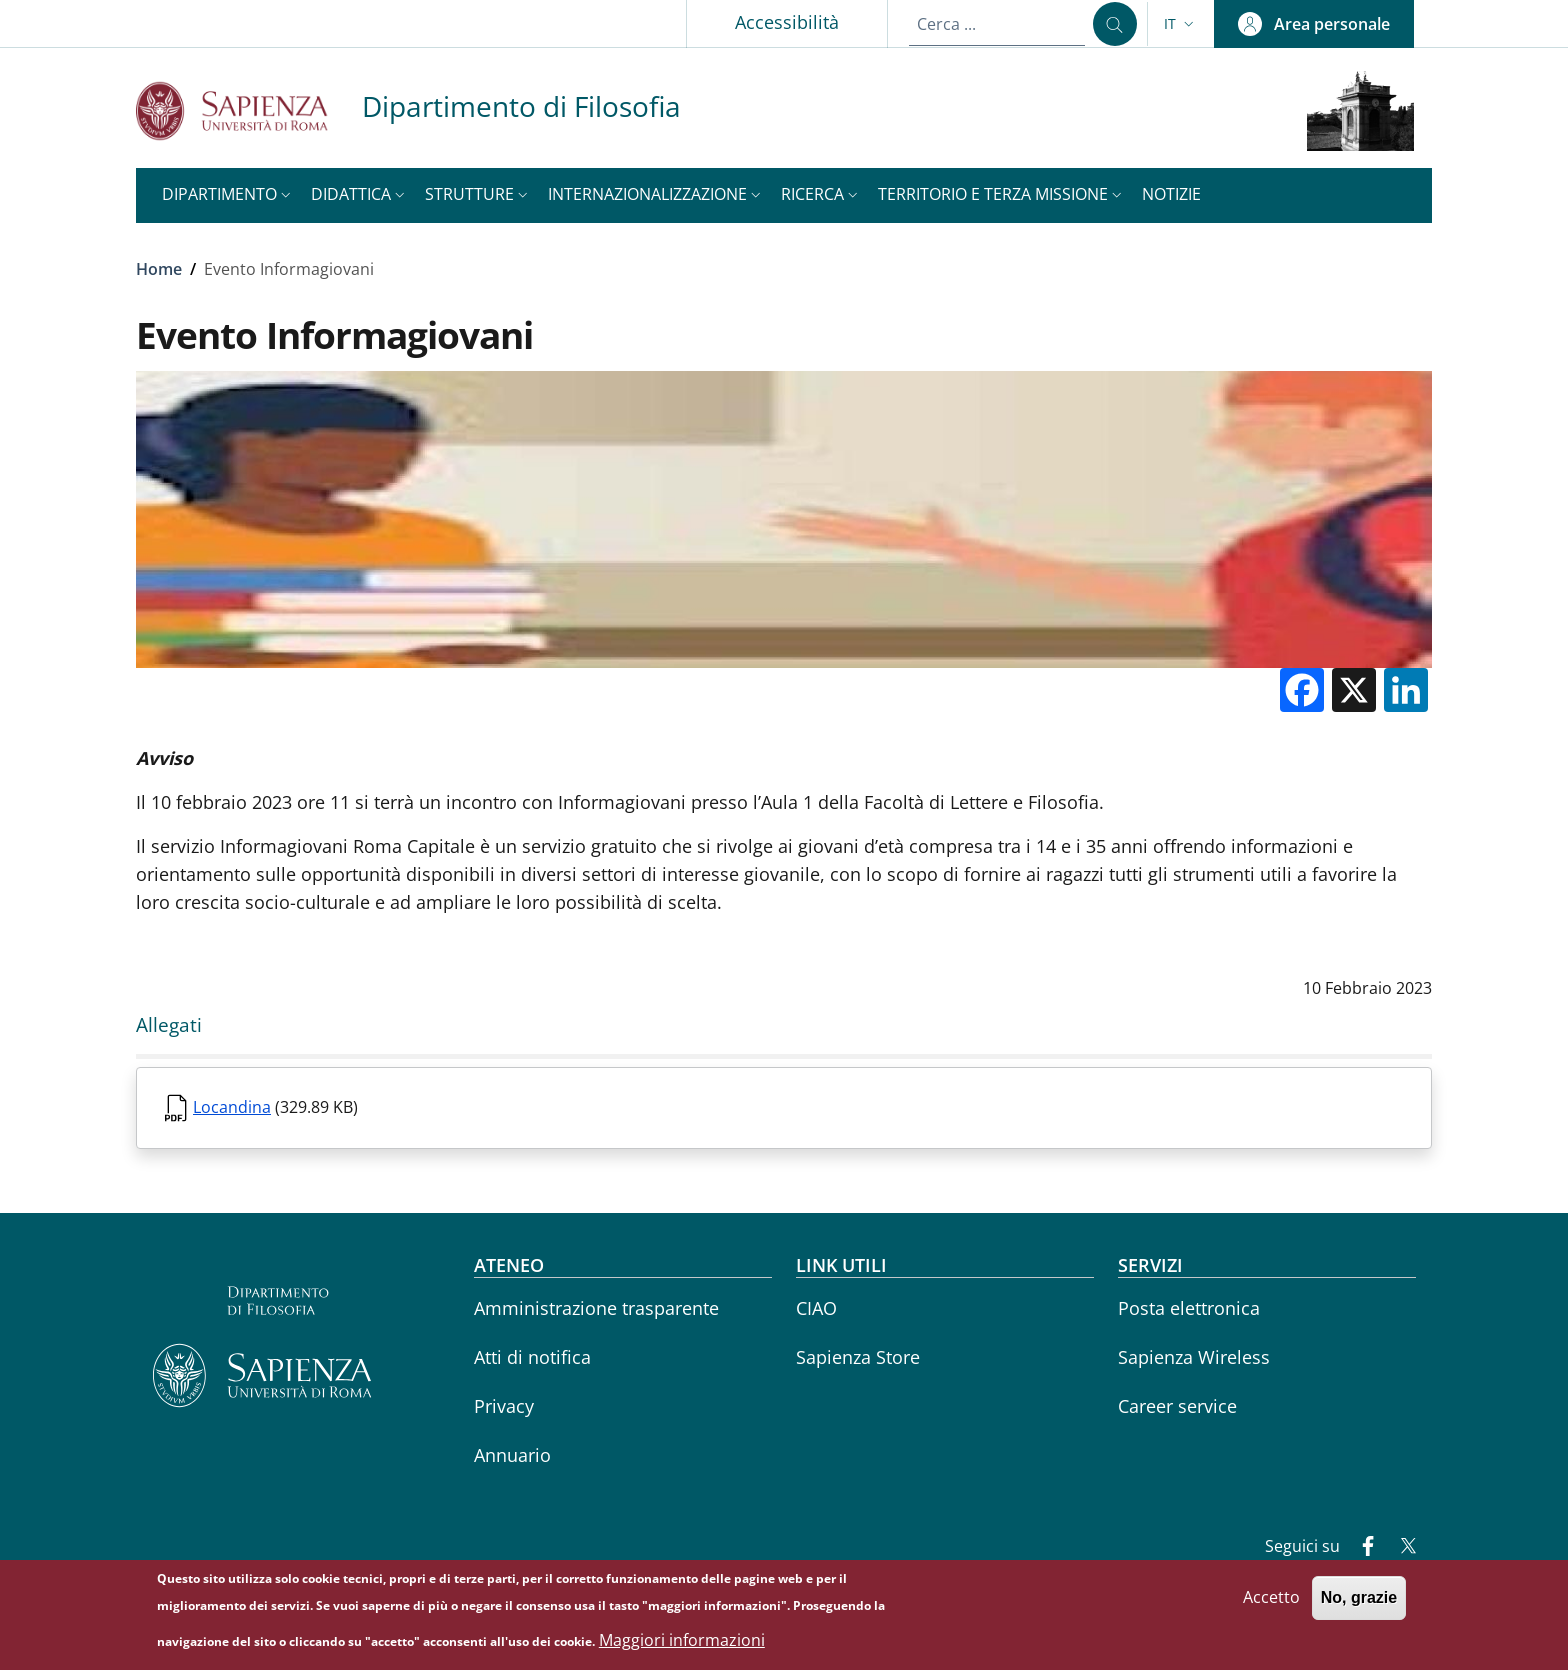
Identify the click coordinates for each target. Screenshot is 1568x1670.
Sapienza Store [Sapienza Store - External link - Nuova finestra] (858, 1357)
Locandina (232, 1107)
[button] (1181, 24)
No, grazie (1359, 1598)
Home (159, 269)
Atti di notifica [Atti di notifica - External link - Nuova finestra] (532, 1357)
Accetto (1271, 1598)
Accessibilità (787, 22)
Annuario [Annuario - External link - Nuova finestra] (512, 1455)
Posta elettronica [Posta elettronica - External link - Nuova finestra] (1189, 1308)
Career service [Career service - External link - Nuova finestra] (1177, 1406)
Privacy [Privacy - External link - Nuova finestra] (504, 1406)
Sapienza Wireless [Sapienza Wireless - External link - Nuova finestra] (1194, 1357)
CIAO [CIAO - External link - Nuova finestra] (816, 1308)
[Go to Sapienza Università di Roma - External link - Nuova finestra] (249, 110)
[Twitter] (1400, 1548)
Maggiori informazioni (682, 1640)
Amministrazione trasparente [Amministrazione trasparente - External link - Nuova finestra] (596, 1308)
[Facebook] (1360, 1548)
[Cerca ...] (1115, 24)
